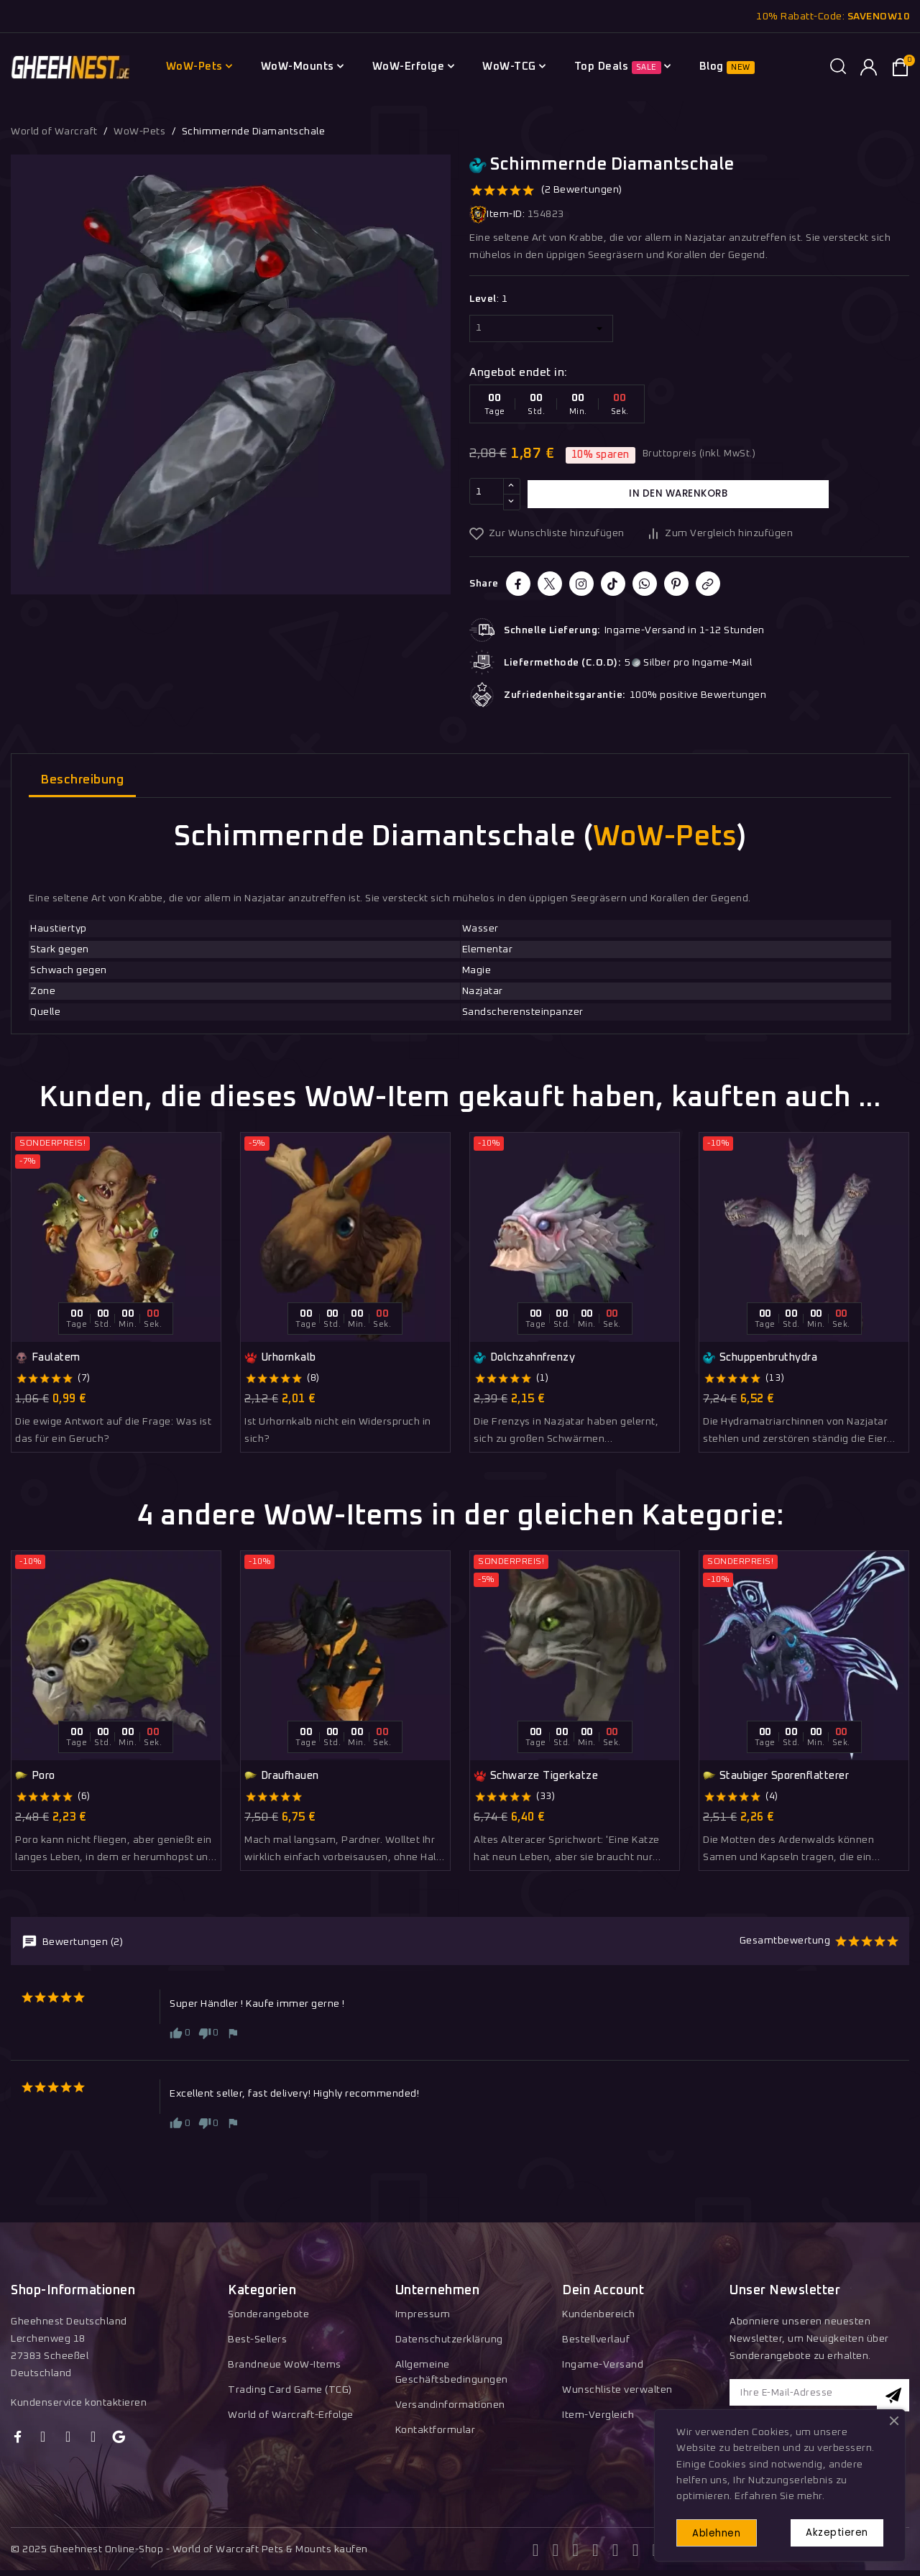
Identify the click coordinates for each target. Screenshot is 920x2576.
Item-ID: (497, 215)
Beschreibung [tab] (82, 780)
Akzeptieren (830, 2530)
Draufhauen (281, 1776)
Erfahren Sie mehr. (779, 2492)
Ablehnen (724, 2531)
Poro (35, 1776)
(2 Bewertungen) (581, 190)
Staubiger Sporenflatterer (776, 1776)
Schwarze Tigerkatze (536, 1776)
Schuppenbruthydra (760, 1357)
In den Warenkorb (678, 494)
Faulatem (47, 1357)
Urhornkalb (280, 1357)
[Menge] (486, 494)
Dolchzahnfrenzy (524, 1357)
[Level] (541, 328)
